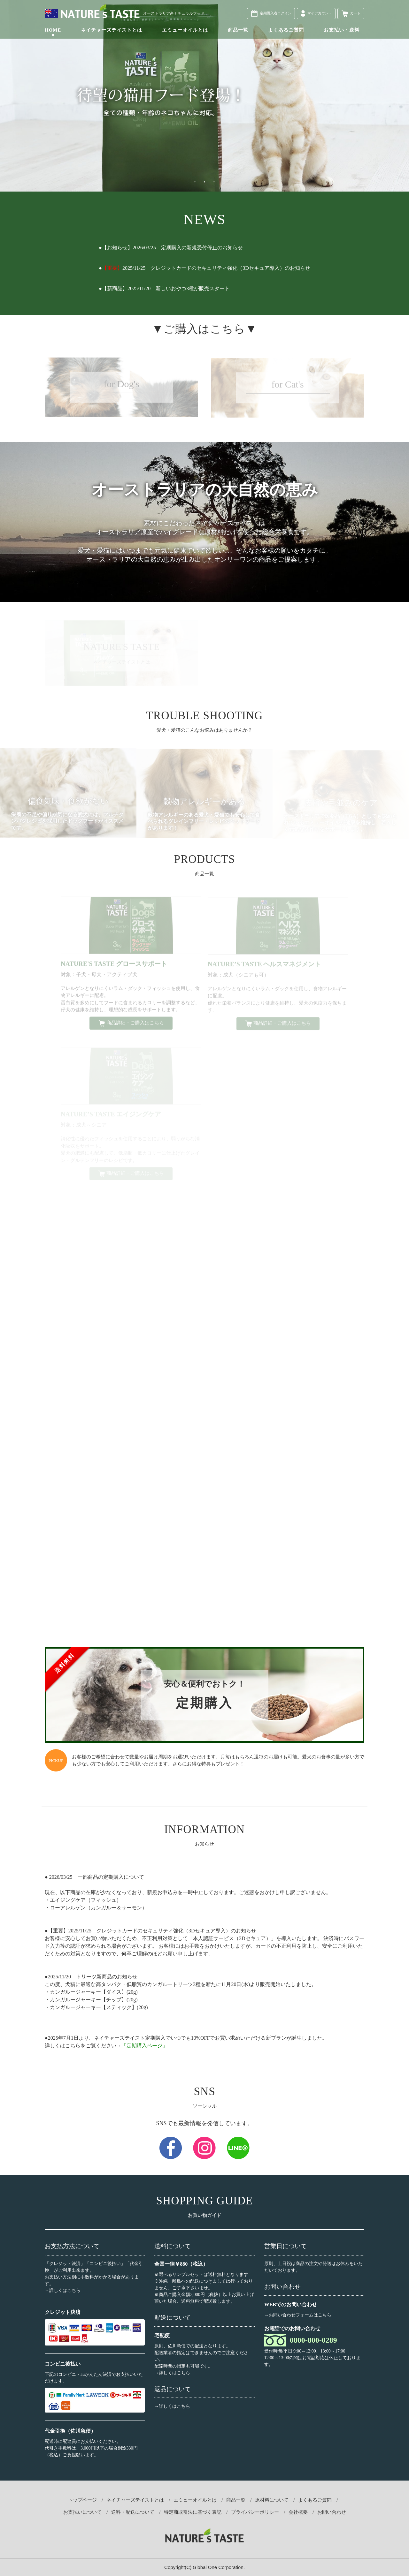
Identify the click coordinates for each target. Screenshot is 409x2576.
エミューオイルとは (185, 30)
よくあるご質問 (286, 30)
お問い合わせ (331, 2512)
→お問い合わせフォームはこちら (297, 2315)
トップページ (82, 2500)
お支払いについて (82, 2512)
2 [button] (204, 182)
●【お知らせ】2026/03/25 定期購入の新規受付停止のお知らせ (171, 247)
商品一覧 (238, 30)
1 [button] (195, 182)
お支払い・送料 (341, 30)
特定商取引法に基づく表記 (192, 2512)
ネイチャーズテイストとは (111, 30)
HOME (53, 30)
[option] (204, 96)
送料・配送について (132, 2512)
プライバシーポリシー (255, 2512)
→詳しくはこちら (63, 2290)
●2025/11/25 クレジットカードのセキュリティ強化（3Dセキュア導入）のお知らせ (204, 268)
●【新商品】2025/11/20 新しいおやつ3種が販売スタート (164, 288)
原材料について (272, 2500)
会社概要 (298, 2512)
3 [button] (214, 182)
